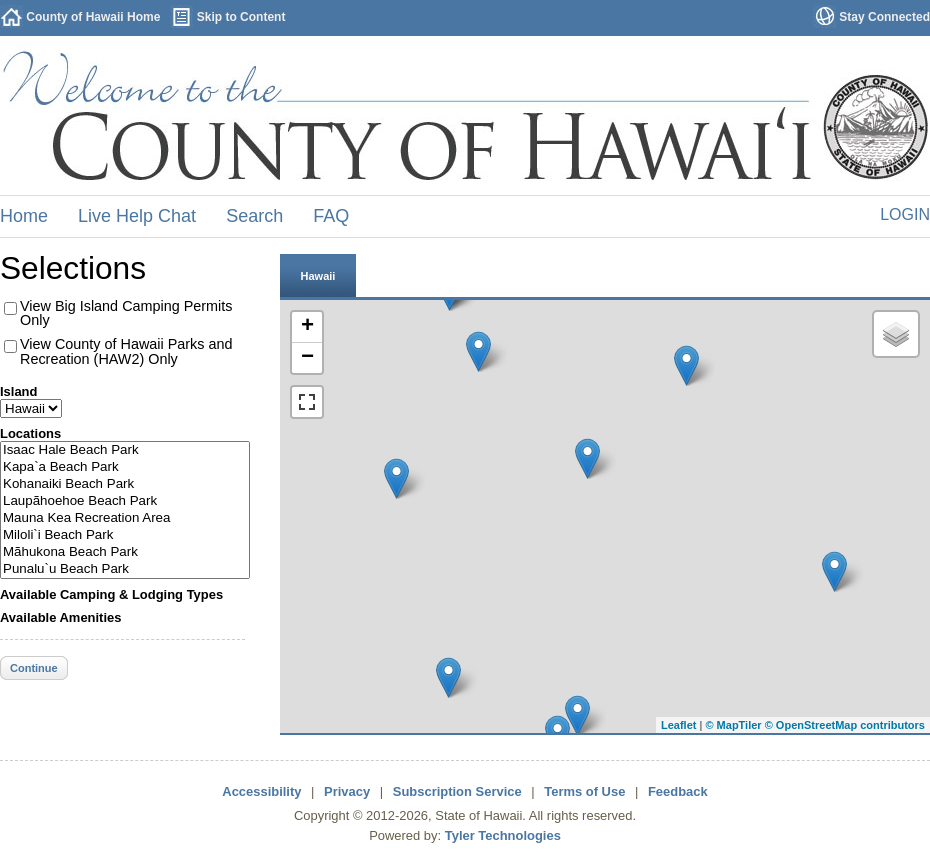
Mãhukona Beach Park (125, 552)
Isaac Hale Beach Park (125, 450)
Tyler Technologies (503, 835)
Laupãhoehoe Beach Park (125, 501)
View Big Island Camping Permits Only (126, 313)
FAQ (331, 216)
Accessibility (261, 791)
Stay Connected (884, 17)
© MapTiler (733, 725)
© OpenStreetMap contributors (845, 725)
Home (24, 216)
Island (18, 391)
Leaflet (678, 725)
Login (905, 214)
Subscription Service (457, 791)
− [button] (307, 358)
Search (254, 216)
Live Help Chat (137, 216)
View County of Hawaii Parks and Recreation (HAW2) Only (126, 351)
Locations (30, 433)
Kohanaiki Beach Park (125, 484)
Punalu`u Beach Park (125, 569)
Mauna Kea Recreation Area (125, 518)
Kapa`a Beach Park (125, 467)
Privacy (347, 791)
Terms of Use (584, 791)
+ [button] (307, 327)
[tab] (318, 275)
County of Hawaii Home (93, 17)
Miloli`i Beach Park (125, 535)
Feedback (678, 791)
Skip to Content (241, 17)
